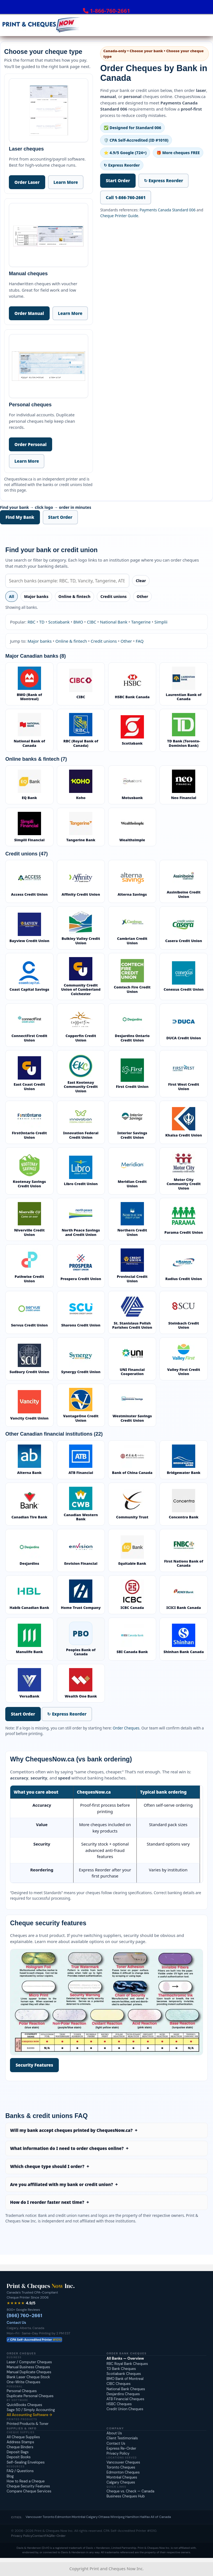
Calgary (92, 2517)
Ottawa (104, 2517)
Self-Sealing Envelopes (26, 2462)
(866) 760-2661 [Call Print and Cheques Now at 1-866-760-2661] (24, 2315)
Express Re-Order (121, 2448)
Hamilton (132, 2517)
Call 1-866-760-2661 (126, 197)
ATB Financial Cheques (125, 2399)
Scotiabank (59, 622)
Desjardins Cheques (123, 2394)
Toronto (49, 2517)
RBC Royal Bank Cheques (127, 2363)
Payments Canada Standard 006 (168, 209)
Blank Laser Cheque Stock (28, 2377)
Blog (10, 2476)
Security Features (34, 2065)
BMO (78, 622)
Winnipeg (117, 2517)
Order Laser (27, 182)
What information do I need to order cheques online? (67, 2148)
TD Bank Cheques (121, 2368)
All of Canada (161, 2517)
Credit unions (113, 596)
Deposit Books (19, 2457)
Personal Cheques (22, 2391)
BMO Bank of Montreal (124, 2378)
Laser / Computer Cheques (29, 2362)
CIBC (91, 622)
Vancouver (34, 2517)
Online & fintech (74, 596)
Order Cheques (126, 1728)
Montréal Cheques (121, 2477)
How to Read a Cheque (26, 2481)
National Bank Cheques (125, 2389)
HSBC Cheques (119, 2404)
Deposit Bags (18, 2452)
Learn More (66, 182)
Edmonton (63, 2517)
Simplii (161, 622)
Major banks (36, 596)
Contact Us (16, 2322)
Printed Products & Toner (28, 2423)
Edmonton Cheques (123, 2472)
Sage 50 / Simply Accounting (31, 2409)
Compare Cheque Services (29, 2491)
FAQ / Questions (20, 2471)
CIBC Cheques (118, 2383)
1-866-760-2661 (110, 10)
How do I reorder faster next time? (47, 2202)
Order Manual (29, 313)
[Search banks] (67, 581)
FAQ (140, 641)
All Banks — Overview (125, 2358)
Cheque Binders (20, 2447)
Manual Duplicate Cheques (29, 2372)
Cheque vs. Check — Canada (130, 2491)
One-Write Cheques (23, 2382)
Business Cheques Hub (125, 2496)
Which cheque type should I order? (47, 2166)
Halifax (145, 2517)
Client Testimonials (122, 2438)
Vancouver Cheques (123, 2462)
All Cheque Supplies (23, 2437)
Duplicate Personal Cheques (30, 2396)
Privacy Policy (118, 2453)
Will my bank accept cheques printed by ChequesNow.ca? (71, 2130)
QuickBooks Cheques (24, 2404)
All (11, 596)
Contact (38, 2536)
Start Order (118, 180)
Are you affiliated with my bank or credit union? (61, 2184)
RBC (31, 622)
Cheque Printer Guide (119, 215)
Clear (141, 580)
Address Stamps (20, 2442)
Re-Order (58, 2536)
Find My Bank (20, 517)
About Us (114, 2433)
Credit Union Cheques (124, 2409)
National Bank (113, 622)
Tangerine (141, 622)
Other (142, 596)
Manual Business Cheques (28, 2367)
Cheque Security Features (28, 2486)
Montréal (78, 2517)
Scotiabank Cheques (123, 2373)
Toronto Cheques (120, 2467)
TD (41, 622)
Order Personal (30, 444)
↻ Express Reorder (163, 180)
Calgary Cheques (120, 2482)
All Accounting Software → (29, 2414)
